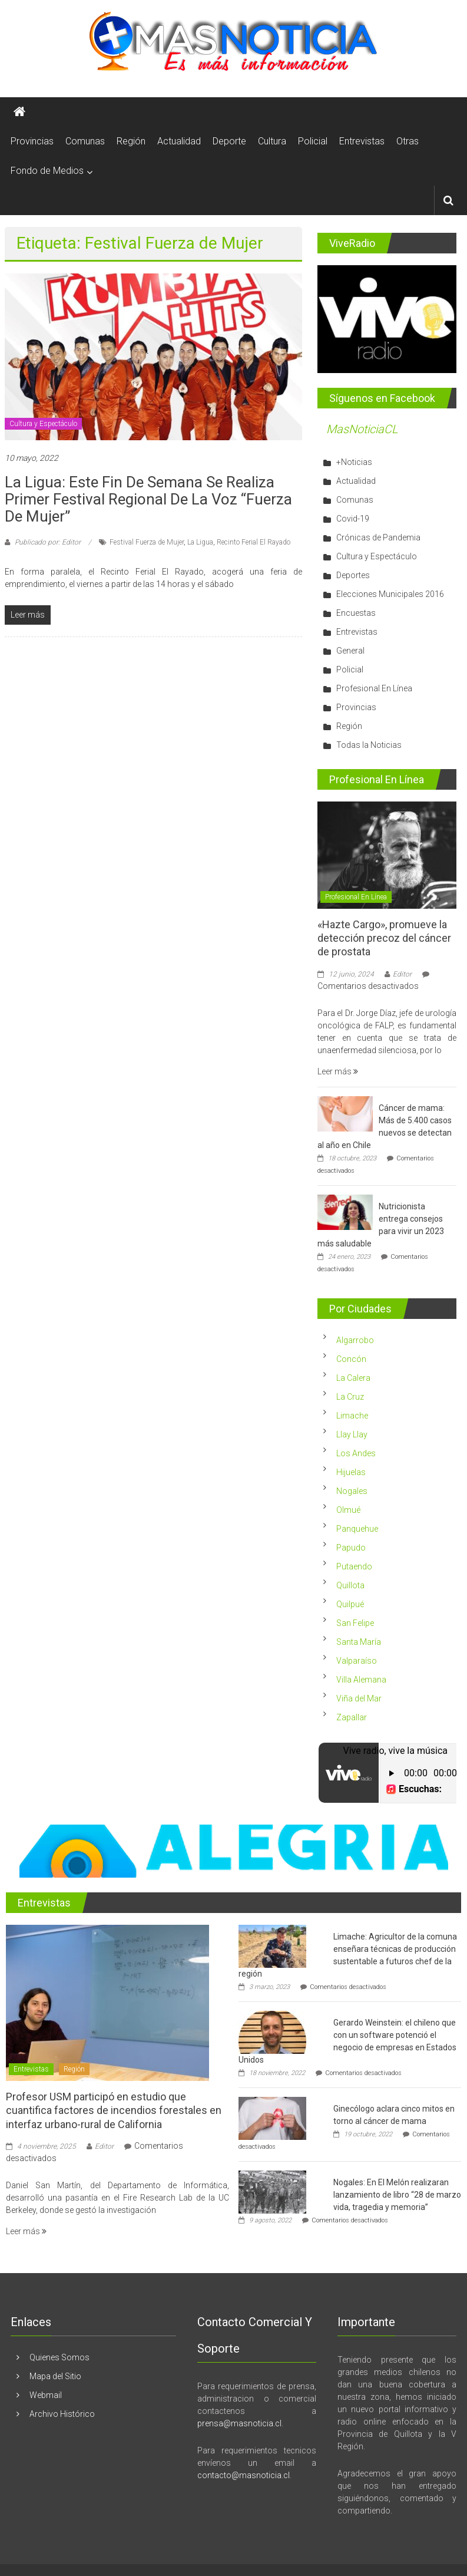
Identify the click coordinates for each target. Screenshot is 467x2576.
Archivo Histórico (62, 2414)
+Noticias (354, 462)
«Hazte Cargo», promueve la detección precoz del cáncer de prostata (384, 938)
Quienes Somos (59, 2357)
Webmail (45, 2395)
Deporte (229, 141)
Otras (407, 141)
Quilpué (350, 1604)
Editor (402, 974)
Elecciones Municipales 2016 (390, 594)
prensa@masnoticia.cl (239, 2423)
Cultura (272, 141)
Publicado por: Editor (47, 542)
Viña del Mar (359, 1698)
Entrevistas (362, 141)
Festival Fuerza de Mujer (147, 542)
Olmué (348, 1510)
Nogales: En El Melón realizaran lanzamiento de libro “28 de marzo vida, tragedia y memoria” (397, 2195)
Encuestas (356, 613)
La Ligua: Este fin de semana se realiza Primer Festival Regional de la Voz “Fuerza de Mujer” (148, 499)
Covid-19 (352, 518)
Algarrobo (355, 1340)
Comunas (85, 141)
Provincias (32, 141)
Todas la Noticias (369, 745)
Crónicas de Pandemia (378, 537)
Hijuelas (351, 1472)
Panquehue (357, 1528)
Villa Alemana (361, 1679)
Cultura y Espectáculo (43, 424)
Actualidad (179, 141)
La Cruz (350, 1396)
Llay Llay (351, 1434)
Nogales (351, 1491)
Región (131, 141)
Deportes (353, 575)
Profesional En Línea (374, 688)
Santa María (358, 1642)
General (350, 650)
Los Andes (356, 1453)
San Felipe (355, 1623)
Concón (351, 1359)
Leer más (337, 1071)
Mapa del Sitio (55, 2376)
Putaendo (354, 1566)
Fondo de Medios (47, 170)
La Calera (353, 1378)
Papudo (351, 1547)
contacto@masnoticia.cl (243, 2475)
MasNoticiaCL (362, 429)
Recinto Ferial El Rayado (253, 542)
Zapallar (351, 1717)
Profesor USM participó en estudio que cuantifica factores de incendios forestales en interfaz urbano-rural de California (113, 2110)
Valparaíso (356, 1660)
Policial (312, 141)
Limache (352, 1415)
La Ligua (200, 542)
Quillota (350, 1585)
